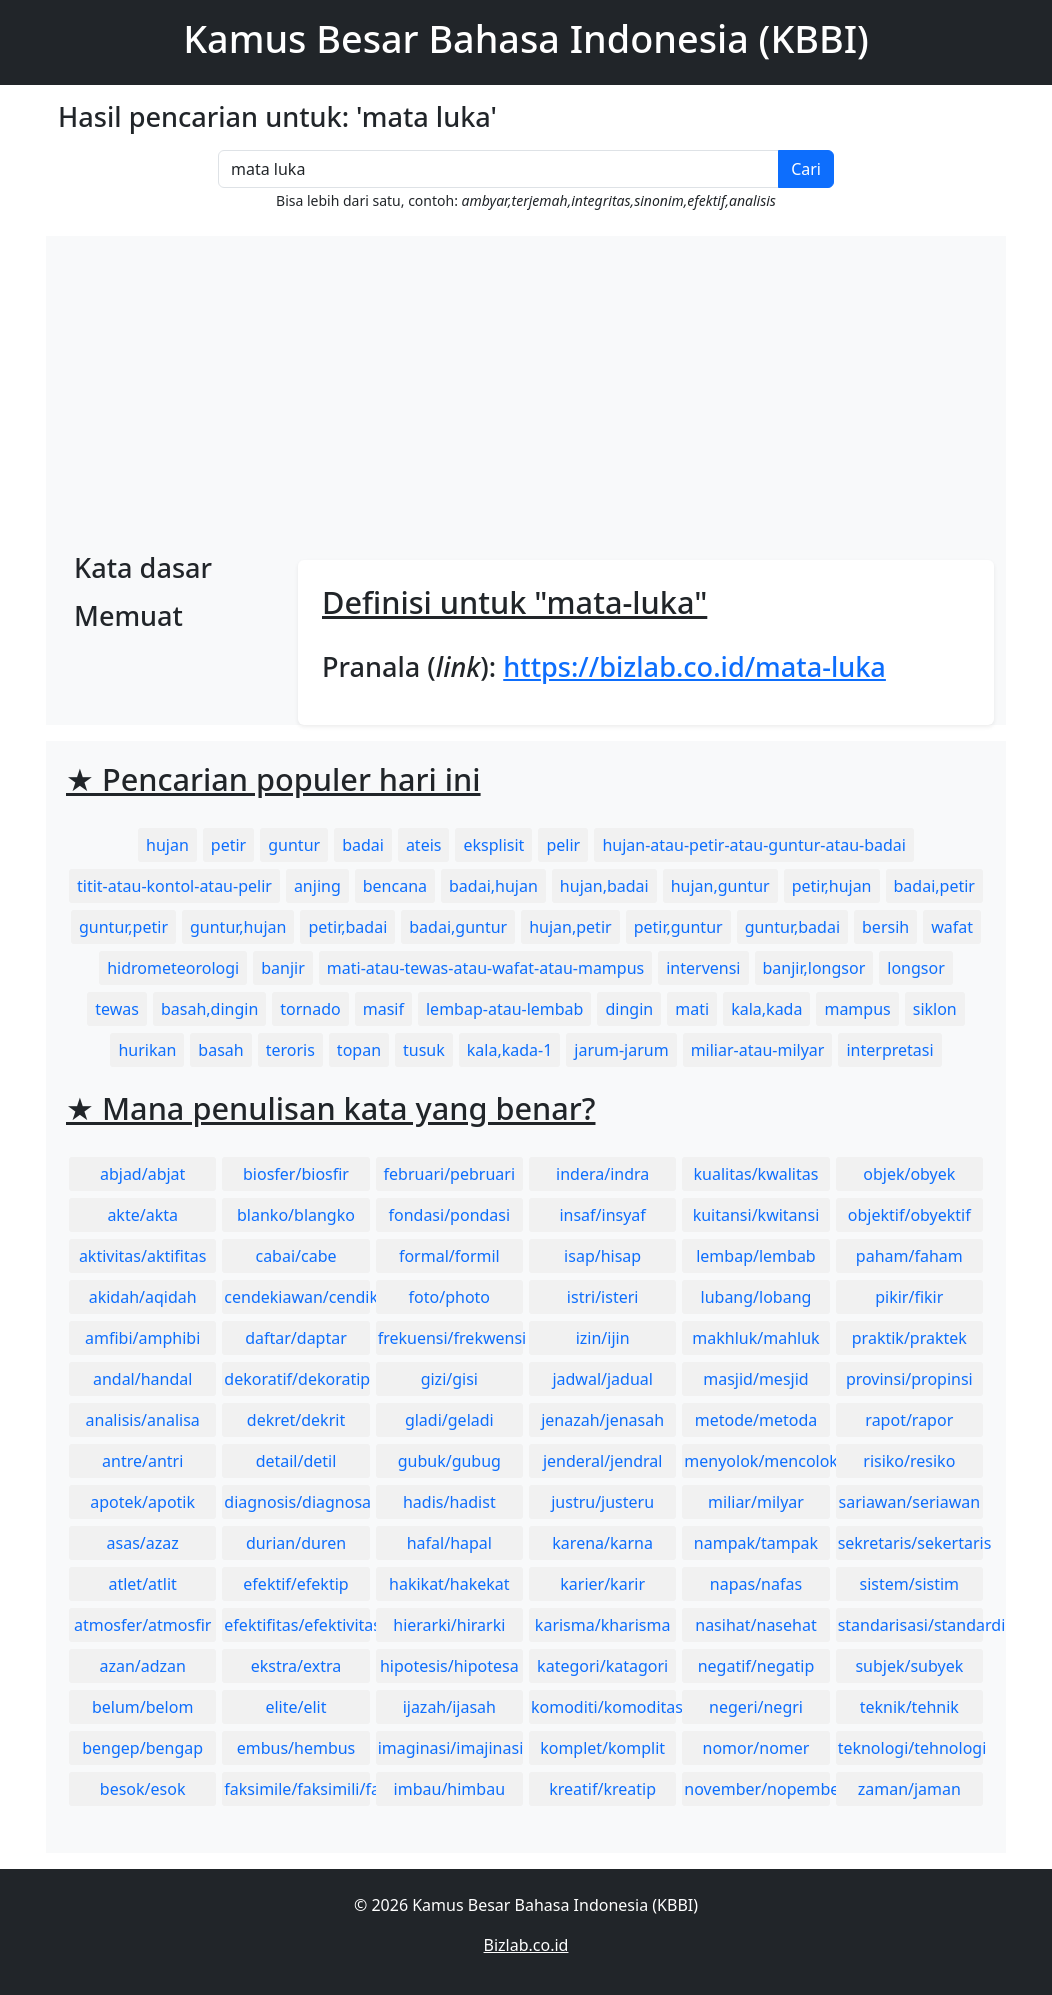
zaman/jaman (909, 1789)
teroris (290, 1050)
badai (363, 845)
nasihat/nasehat (755, 1625)
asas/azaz (143, 1543)
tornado (310, 1009)
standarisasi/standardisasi (910, 1625)
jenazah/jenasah (602, 1420)
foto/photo (449, 1297)
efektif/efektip (295, 1584)
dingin (629, 1009)
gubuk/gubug (449, 1461)
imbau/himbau (449, 1789)
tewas (117, 1009)
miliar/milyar (756, 1502)
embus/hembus (296, 1748)
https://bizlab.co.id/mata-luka (694, 666)
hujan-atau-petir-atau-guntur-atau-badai (754, 845)
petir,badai (347, 927)
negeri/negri (756, 1707)
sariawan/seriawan (910, 1502)
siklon (935, 1009)
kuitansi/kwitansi (756, 1215)
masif (383, 1009)
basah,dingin (209, 1009)
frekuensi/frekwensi (450, 1338)
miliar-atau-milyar (758, 1050)
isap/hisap (602, 1256)
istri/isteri (603, 1297)
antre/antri (142, 1461)
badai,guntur (458, 927)
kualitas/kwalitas (756, 1174)
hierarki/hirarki (449, 1625)
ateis (424, 845)
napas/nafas (756, 1584)
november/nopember (756, 1789)
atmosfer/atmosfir (142, 1625)
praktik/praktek (909, 1338)
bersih (885, 927)
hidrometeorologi (173, 968)
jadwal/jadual (602, 1379)
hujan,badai (604, 886)
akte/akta (142, 1215)
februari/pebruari (449, 1174)
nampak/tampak (756, 1543)
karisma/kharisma (603, 1625)
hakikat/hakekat (449, 1584)
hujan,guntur (720, 886)
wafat (952, 927)
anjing (317, 886)
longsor (916, 968)
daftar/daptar (296, 1338)
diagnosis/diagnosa (296, 1502)
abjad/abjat (142, 1174)
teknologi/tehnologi (910, 1748)
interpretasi (889, 1050)
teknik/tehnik (909, 1707)
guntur (294, 845)
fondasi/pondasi (449, 1215)
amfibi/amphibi (142, 1338)
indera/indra (602, 1174)
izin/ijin (603, 1338)
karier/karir (602, 1584)
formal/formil (449, 1256)
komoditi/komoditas (603, 1707)
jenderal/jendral (603, 1461)
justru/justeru (602, 1502)
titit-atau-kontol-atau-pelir (174, 886)
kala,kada (766, 1009)
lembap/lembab (756, 1256)
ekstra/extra (296, 1666)
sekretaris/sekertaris (910, 1543)
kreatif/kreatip (602, 1789)
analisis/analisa (143, 1420)
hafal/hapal (449, 1543)
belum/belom (142, 1707)
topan (359, 1050)
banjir (283, 968)
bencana (395, 886)
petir (228, 845)
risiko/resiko (909, 1461)
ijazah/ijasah (449, 1707)
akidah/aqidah (143, 1297)
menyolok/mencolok (756, 1461)
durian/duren (296, 1543)
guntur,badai (792, 927)
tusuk (424, 1050)
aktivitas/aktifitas (143, 1256)
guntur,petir (123, 927)
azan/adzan (142, 1666)
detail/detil (296, 1461)
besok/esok (143, 1789)
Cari (806, 169)
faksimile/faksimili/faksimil (296, 1789)
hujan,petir (570, 927)
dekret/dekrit (296, 1420)
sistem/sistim (910, 1584)
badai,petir (934, 886)
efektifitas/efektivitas (296, 1625)
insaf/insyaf (602, 1215)
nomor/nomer (756, 1748)
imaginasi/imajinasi (450, 1748)
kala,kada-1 (510, 1050)
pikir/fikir (909, 1297)
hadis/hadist (449, 1502)
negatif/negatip (756, 1666)
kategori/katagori (602, 1666)
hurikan (147, 1050)
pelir (564, 845)
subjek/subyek (909, 1666)
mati (692, 1009)
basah (220, 1050)
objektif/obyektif (909, 1215)
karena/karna (602, 1543)
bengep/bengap (142, 1748)
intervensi (703, 968)
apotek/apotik (142, 1502)
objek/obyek (909, 1174)
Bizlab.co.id (526, 1945)
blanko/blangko (296, 1215)
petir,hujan (832, 886)
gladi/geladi (449, 1420)
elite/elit (295, 1707)
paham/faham (909, 1256)
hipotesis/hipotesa (449, 1666)
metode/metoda (756, 1420)
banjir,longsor (814, 968)
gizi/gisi (449, 1379)
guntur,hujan (238, 927)
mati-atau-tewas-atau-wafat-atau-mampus (485, 968)
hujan (167, 845)
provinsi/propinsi (909, 1379)
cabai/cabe (295, 1256)
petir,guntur (678, 927)
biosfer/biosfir (296, 1174)
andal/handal (142, 1379)
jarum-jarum (621, 1050)
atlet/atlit (142, 1584)
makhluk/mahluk (755, 1338)
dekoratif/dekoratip (296, 1379)
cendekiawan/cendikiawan (296, 1297)
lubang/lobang (756, 1297)
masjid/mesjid (755, 1379)
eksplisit (493, 845)
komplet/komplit (602, 1748)
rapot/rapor (909, 1420)
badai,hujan (493, 886)
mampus (857, 1009)
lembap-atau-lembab (504, 1009)
